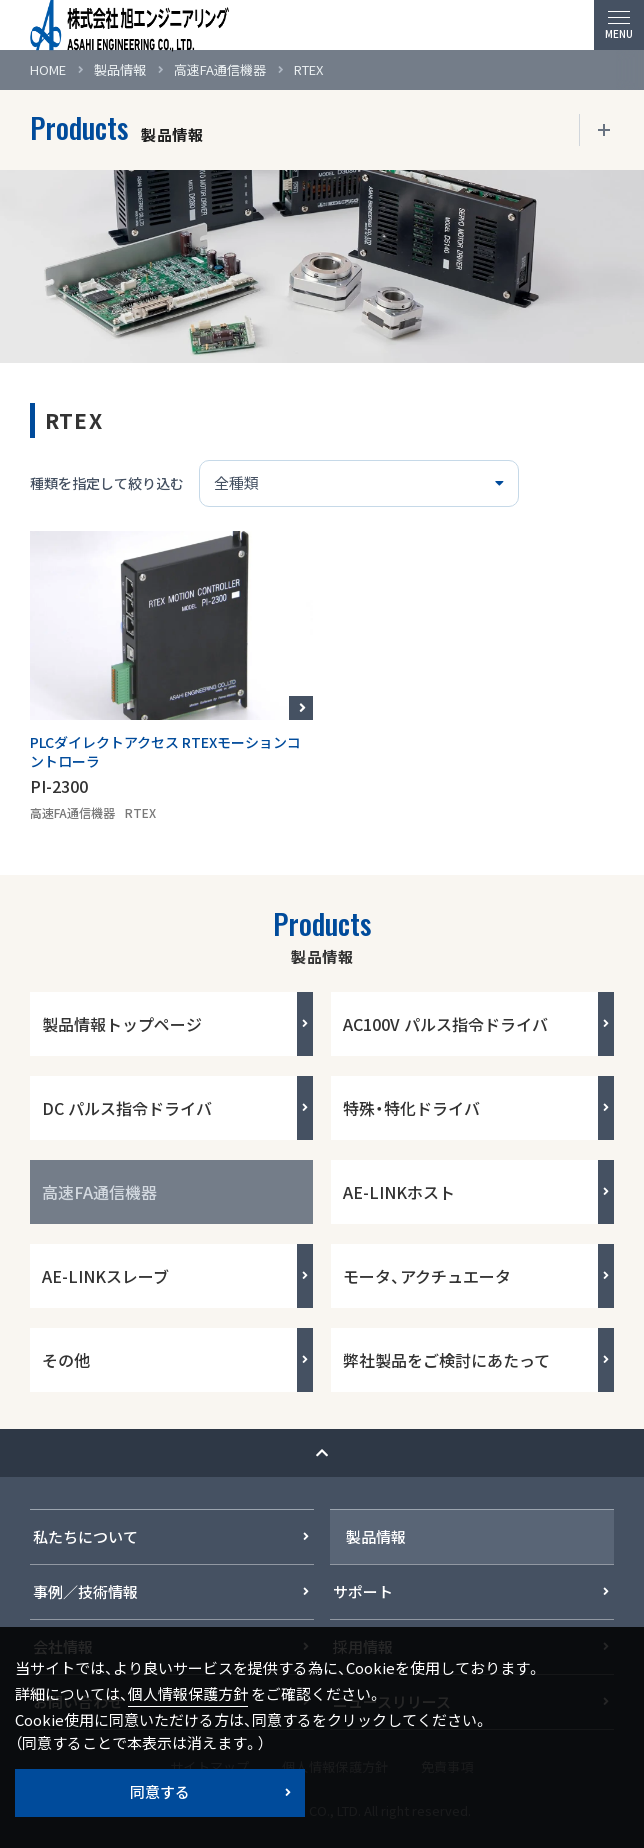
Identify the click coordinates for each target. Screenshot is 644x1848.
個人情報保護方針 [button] (188, 1693)
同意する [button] (160, 1791)
